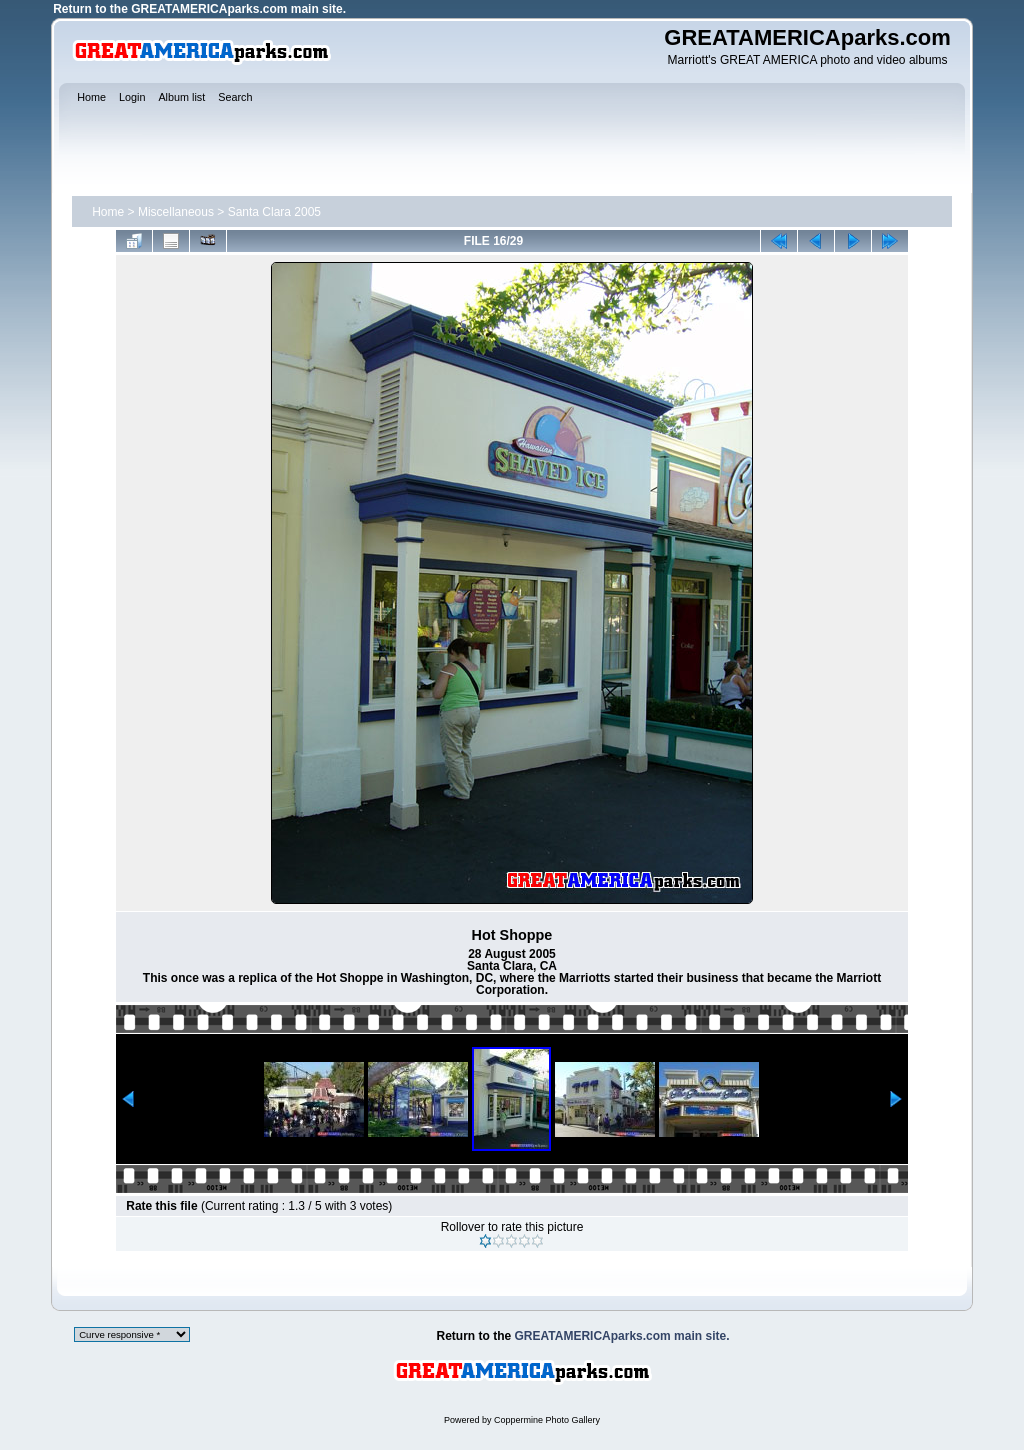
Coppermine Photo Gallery (547, 1420)
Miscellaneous (176, 212)
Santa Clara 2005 (274, 212)
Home (108, 212)
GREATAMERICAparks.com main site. (238, 9)
